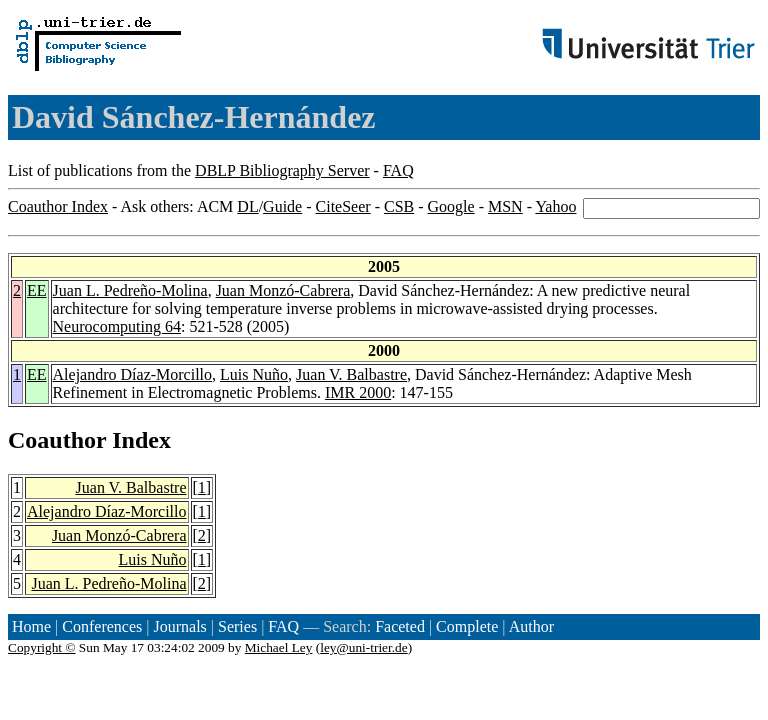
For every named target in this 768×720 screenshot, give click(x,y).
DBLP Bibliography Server (282, 170)
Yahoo (555, 206)
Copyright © (42, 647)
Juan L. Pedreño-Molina (130, 290)
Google (451, 206)
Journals (179, 626)
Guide (282, 206)
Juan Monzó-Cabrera (283, 290)
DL (247, 206)
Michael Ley (279, 647)
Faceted (400, 626)
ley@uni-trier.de (363, 647)
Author (531, 626)
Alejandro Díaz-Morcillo (133, 374)
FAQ (398, 170)
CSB (399, 206)
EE (37, 290)
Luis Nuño (254, 374)
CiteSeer (343, 206)
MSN (505, 206)
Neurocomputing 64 (117, 326)
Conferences (102, 626)
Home (31, 626)
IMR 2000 (358, 392)
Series (237, 626)
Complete (467, 626)
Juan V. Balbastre (351, 374)
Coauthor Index (58, 206)
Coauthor (57, 440)
